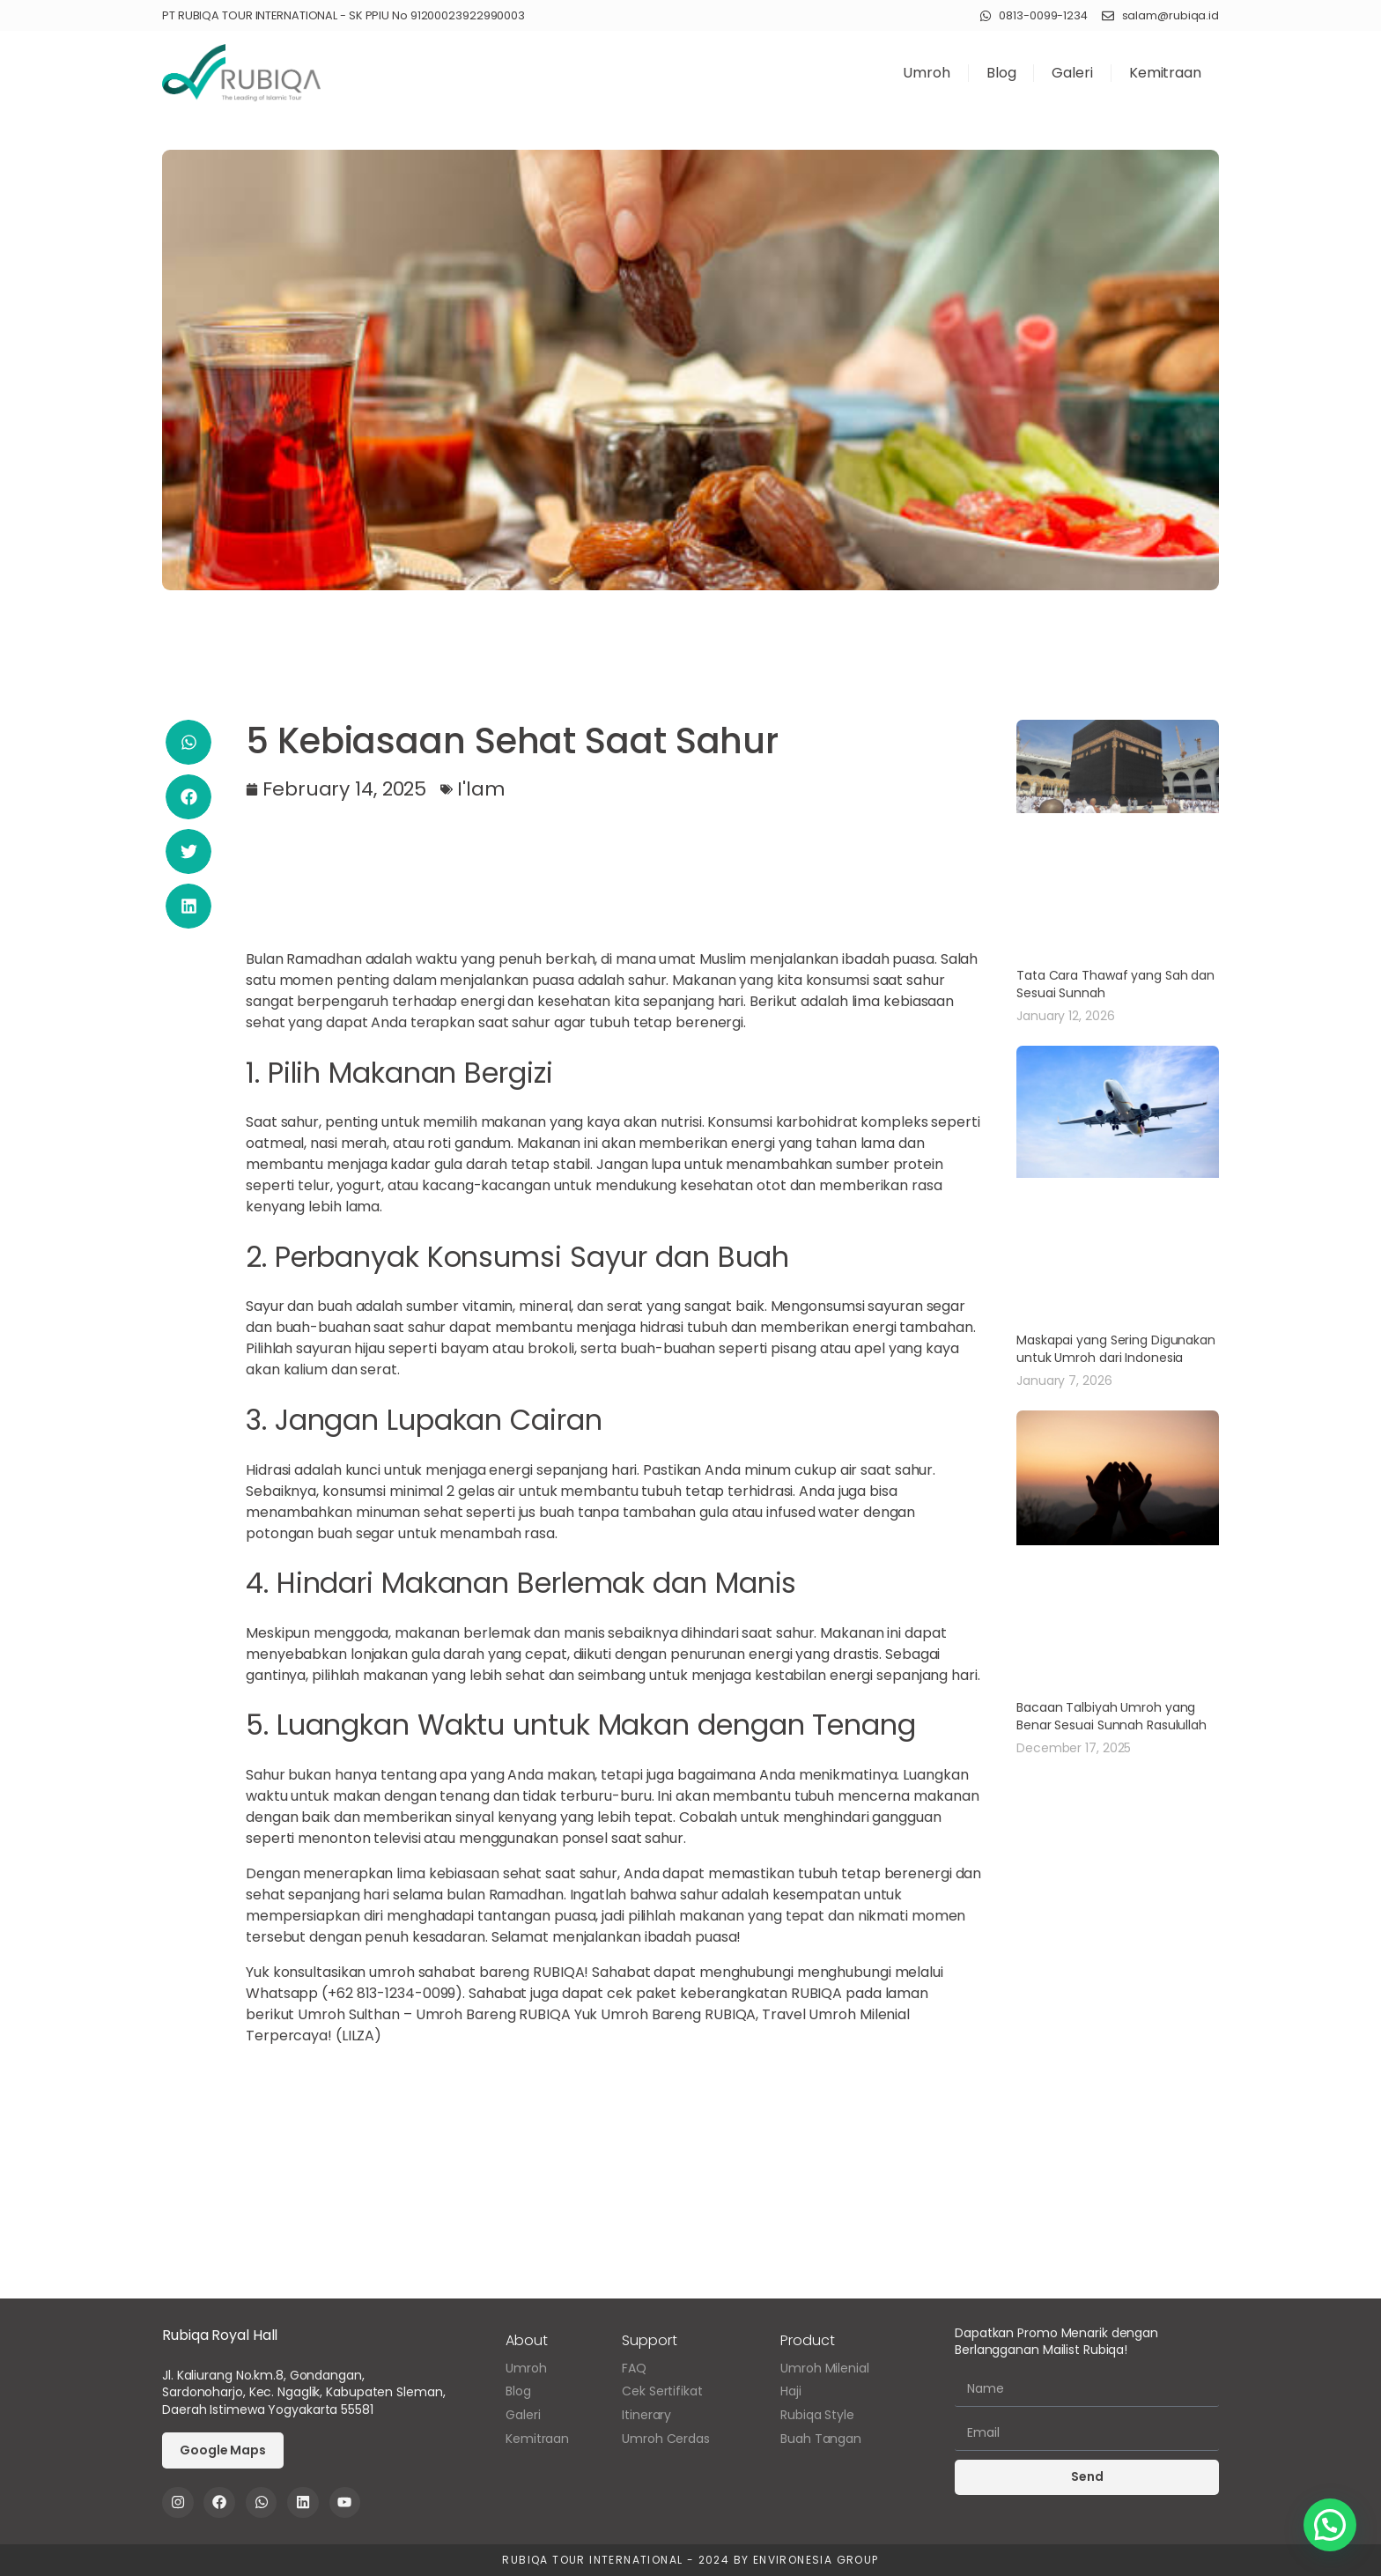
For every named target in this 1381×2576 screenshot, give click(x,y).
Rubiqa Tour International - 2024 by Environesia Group (690, 2559)
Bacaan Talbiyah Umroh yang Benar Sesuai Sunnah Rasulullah (1111, 1716)
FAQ (634, 2368)
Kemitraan (1165, 73)
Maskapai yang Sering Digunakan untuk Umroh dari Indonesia (1115, 1348)
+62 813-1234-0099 (391, 1993)
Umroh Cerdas (666, 2439)
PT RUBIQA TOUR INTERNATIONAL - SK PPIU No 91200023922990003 (343, 15)
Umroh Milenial (824, 2368)
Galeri (1072, 73)
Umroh (926, 73)
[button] (188, 742)
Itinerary (646, 2415)
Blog (1001, 73)
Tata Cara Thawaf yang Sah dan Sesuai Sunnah (1115, 984)
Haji (790, 2391)
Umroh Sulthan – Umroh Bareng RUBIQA (434, 2014)
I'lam (481, 789)
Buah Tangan (820, 2439)
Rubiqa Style (817, 2415)
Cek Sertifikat (662, 2391)
